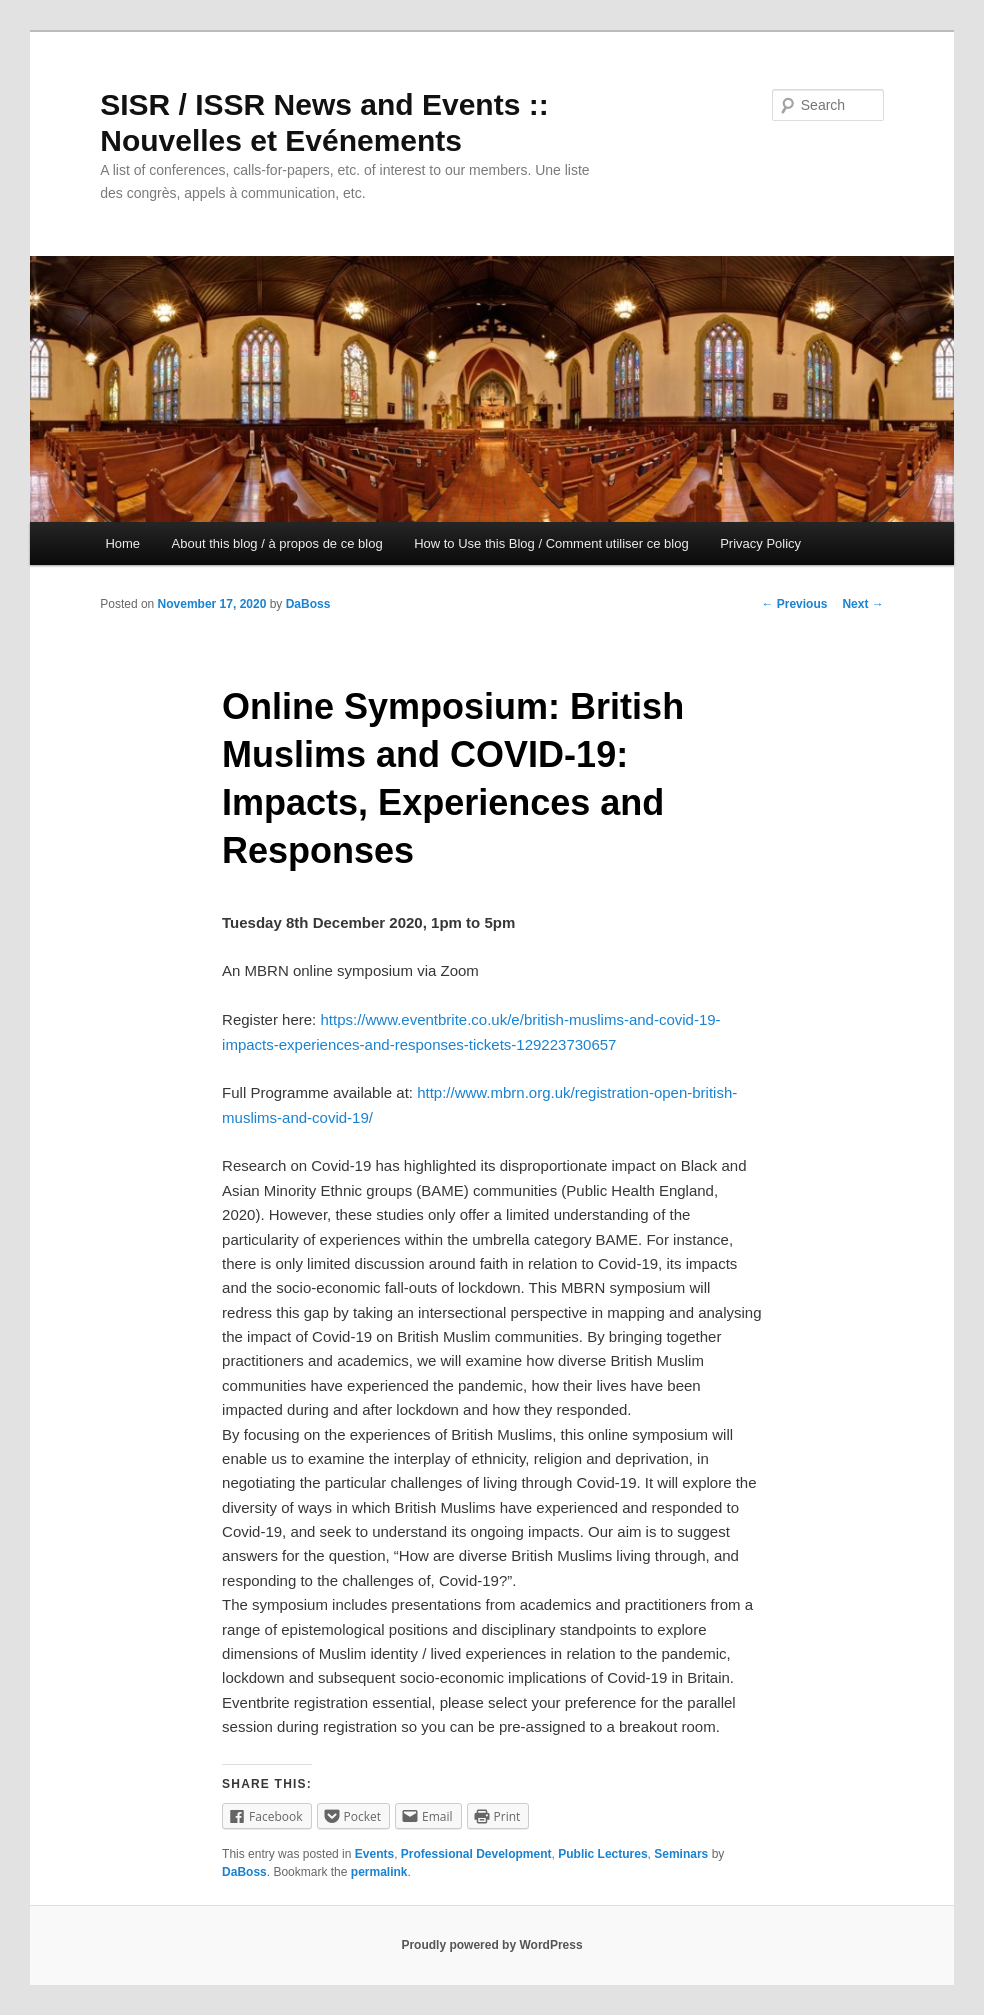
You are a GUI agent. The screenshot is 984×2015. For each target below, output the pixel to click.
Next (862, 604)
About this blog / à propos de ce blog (277, 543)
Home (122, 543)
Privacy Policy (760, 543)
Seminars (681, 1854)
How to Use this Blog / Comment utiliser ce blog (551, 543)
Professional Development (476, 1854)
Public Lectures (602, 1854)
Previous (794, 604)
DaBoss (308, 604)
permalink (379, 1872)
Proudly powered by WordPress (491, 1945)
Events (374, 1854)
